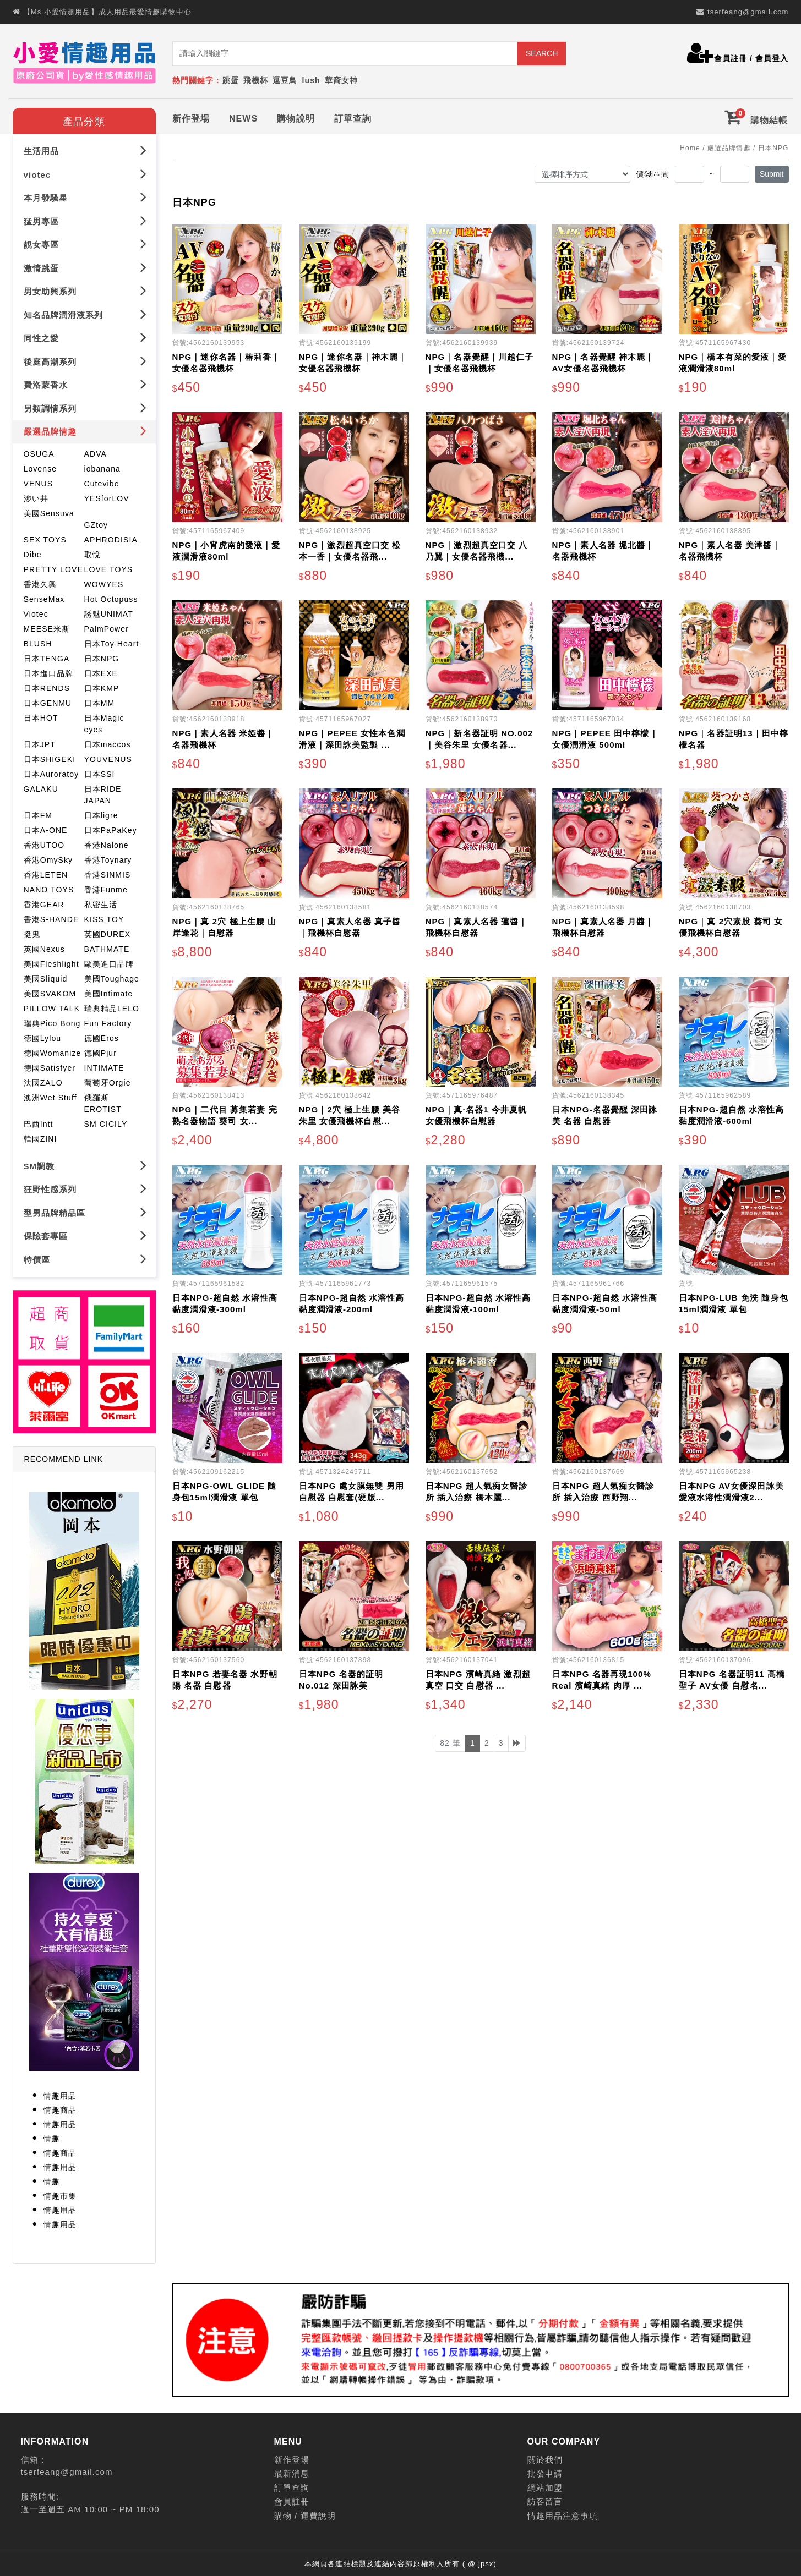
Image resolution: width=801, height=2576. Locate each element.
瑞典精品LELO (112, 1006)
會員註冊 (730, 58)
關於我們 (545, 2457)
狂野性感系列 (86, 1186)
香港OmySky (48, 857)
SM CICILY (106, 1121)
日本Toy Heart (111, 641)
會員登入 (771, 58)
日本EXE (101, 671)
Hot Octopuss (111, 597)
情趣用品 (60, 2093)
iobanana (102, 466)
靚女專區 (86, 242)
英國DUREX (107, 932)
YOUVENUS (108, 757)
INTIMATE (104, 1065)
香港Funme (106, 887)
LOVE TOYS (108, 567)
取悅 (92, 552)
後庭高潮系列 (86, 359)
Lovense (40, 466)
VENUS (38, 481)
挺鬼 (32, 932)
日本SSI (99, 772)
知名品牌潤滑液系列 (86, 312)
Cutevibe (101, 481)
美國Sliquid (46, 976)
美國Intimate (108, 991)
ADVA (95, 451)
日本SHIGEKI (50, 757)
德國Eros (101, 1036)
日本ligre (101, 813)
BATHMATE (107, 946)
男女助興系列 (86, 288)
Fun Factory (108, 1021)
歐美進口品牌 (109, 961)
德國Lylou (43, 1036)
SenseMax (44, 597)
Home (690, 146)
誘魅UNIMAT (108, 611)
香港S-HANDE (51, 917)
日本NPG (101, 656)
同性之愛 (86, 335)
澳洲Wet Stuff (50, 1095)
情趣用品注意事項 (562, 2513)
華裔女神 (341, 80)
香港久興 (40, 582)
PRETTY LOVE (53, 567)
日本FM (38, 813)
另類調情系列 (86, 406)
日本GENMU (48, 701)
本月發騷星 (86, 195)
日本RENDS (47, 686)
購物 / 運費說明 (305, 2513)
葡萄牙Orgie (107, 1080)
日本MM (99, 701)
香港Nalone (106, 842)
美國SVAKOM (50, 991)
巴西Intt (38, 1121)
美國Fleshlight (51, 961)
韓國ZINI (40, 1136)
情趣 (51, 2136)
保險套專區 (86, 1233)
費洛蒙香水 (86, 382)
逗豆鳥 (285, 80)
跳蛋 (230, 80)
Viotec (36, 611)
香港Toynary (108, 857)
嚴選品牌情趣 (86, 429)
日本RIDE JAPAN (103, 792)
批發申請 (545, 2471)
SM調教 (86, 1163)
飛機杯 (255, 80)
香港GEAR (44, 902)
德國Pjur (100, 1050)
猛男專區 (86, 219)
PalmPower (106, 626)
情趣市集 (60, 2193)
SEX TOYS (45, 537)
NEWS (243, 116)
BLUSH (38, 641)
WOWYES (104, 582)
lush (311, 80)
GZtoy (96, 522)
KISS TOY (104, 917)
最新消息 (291, 2471)
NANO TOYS (49, 887)
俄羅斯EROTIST (103, 1101)
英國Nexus (44, 946)
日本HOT (41, 715)
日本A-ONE (46, 828)
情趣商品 (60, 2107)
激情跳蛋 (86, 265)
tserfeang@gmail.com (748, 12)
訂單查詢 (353, 116)
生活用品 (86, 148)
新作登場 (191, 116)
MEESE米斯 (47, 626)
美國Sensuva (49, 511)
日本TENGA (47, 656)
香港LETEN (46, 872)
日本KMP (101, 686)
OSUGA (39, 451)
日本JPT (40, 742)
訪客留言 (545, 2499)
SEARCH (542, 53)
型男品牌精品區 (86, 1210)
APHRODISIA (111, 537)
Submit (772, 171)
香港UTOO (44, 842)
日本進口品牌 (49, 671)
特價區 (86, 1257)
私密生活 (100, 902)
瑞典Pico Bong (52, 1021)
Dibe (33, 552)
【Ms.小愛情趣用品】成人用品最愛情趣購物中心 (107, 12)
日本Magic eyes (104, 721)
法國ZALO (43, 1080)
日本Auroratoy (51, 772)
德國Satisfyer (50, 1065)
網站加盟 (545, 2485)
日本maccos (107, 742)
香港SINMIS (107, 872)
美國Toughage (112, 976)
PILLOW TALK (52, 1006)
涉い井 (36, 496)
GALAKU (41, 786)
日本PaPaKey (110, 828)
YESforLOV (106, 496)
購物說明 (295, 116)
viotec (86, 172)
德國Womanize (52, 1050)
